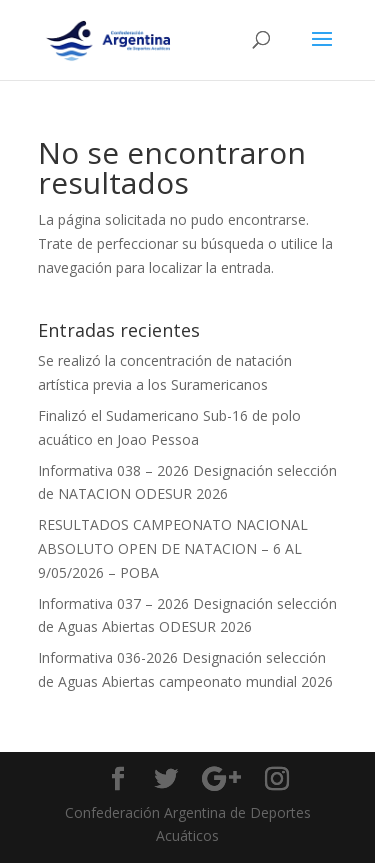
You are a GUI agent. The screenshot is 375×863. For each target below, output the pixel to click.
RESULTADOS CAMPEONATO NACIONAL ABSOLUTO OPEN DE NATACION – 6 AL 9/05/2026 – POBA (173, 548)
